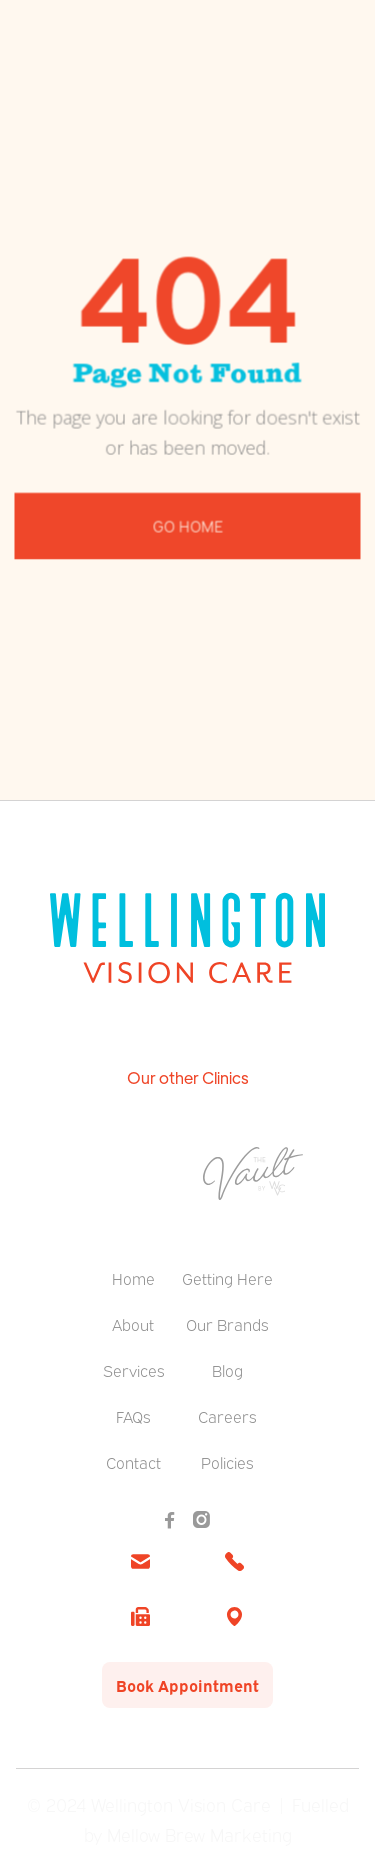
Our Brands (227, 1324)
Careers (227, 1416)
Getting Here (227, 1278)
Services (133, 1370)
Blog (227, 1370)
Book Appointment (187, 1685)
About (133, 1324)
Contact (133, 1462)
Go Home (187, 523)
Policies (227, 1462)
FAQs (133, 1416)
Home (133, 1278)
